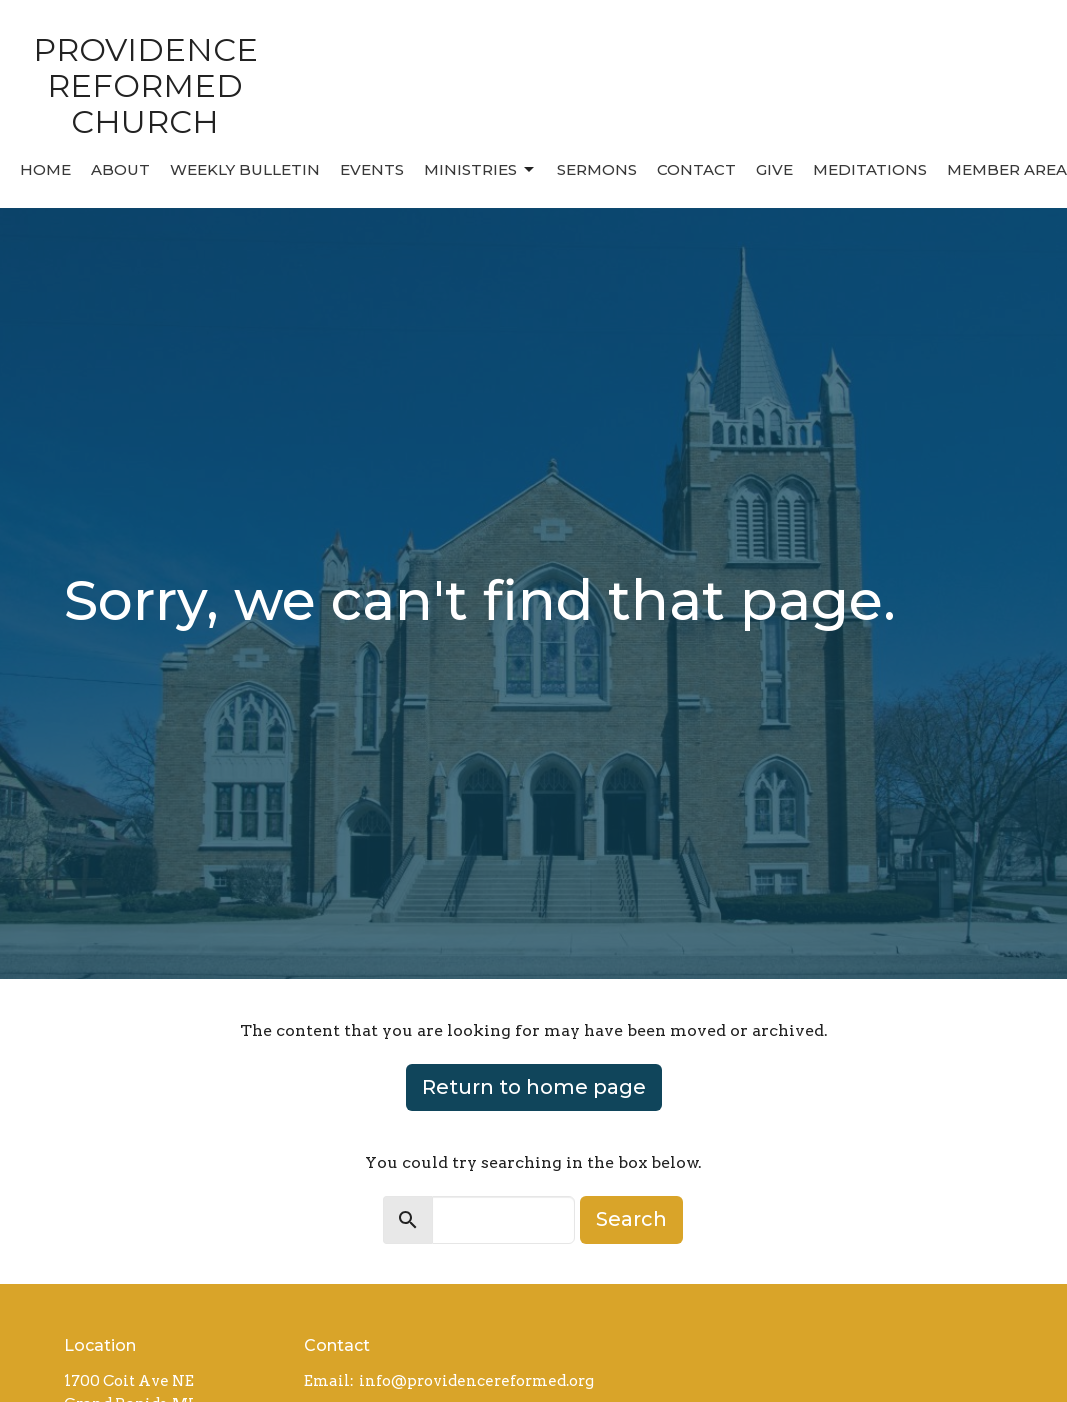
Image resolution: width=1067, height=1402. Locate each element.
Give (774, 169)
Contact (696, 169)
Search (631, 1219)
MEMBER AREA (1007, 169)
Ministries (480, 170)
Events (372, 169)
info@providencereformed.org (476, 1381)
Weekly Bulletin (245, 169)
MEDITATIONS (870, 169)
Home (45, 169)
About (120, 169)
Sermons (597, 169)
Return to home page (534, 1087)
